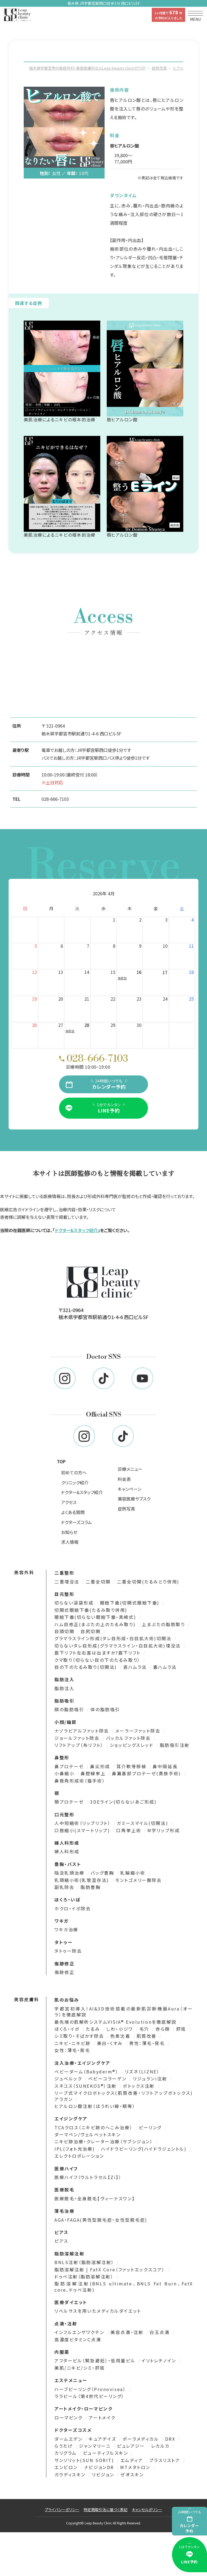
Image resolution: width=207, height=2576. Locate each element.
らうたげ (64, 2448)
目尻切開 (91, 1633)
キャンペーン (129, 1491)
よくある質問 (73, 1514)
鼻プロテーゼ (70, 1768)
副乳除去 (65, 1889)
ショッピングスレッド (132, 1747)
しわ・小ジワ (120, 2031)
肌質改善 (147, 2038)
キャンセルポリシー (147, 2511)
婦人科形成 (67, 1853)
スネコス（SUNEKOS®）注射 (86, 2088)
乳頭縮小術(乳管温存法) (82, 1882)
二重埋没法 (67, 1583)
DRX (171, 2441)
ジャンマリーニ (95, 2448)
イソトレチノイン (160, 2362)
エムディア (132, 2462)
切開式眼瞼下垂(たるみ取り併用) (91, 1612)
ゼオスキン (132, 2476)
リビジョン (104, 2476)
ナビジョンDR (100, 2469)
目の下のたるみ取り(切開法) (86, 1669)
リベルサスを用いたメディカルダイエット (97, 2313)
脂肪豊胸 (91, 1889)
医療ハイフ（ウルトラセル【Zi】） (88, 2179)
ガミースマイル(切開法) (143, 1825)
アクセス (69, 1504)
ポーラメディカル (142, 2441)
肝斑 (182, 2031)
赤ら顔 (164, 2031)
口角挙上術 (129, 1832)
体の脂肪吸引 (105, 1711)
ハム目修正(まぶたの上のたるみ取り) (95, 1626)
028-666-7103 (55, 799)
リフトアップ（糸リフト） (79, 1747)
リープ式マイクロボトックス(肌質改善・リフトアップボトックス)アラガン (123, 2098)
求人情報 (69, 1544)
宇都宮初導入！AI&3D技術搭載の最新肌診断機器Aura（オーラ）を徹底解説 (123, 2013)
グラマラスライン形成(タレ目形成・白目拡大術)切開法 (113, 1640)
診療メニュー (130, 1471)
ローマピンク (69, 2419)
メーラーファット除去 (138, 1733)
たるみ (94, 2031)
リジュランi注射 (151, 2080)
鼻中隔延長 (166, 1768)
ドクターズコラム (76, 1524)
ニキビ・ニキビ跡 (73, 2045)
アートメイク (102, 2419)
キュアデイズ (103, 2441)
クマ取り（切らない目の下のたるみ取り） (98, 1661)
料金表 (124, 1481)
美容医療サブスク (134, 1500)
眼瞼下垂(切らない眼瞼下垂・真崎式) (96, 1619)
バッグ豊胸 (103, 1875)
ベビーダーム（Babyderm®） (87, 2073)
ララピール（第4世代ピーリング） (89, 2398)
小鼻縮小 (65, 1775)
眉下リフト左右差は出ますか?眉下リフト (98, 1654)
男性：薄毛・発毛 (148, 2045)
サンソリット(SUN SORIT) (85, 2462)
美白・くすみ (111, 2045)
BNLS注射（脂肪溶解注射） (85, 2264)
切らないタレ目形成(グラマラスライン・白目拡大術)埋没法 (118, 1647)
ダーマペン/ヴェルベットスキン (88, 2136)
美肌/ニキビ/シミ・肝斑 (79, 2370)
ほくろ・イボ (67, 2031)
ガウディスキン (70, 2476)
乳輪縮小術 (133, 1875)
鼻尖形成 (101, 1768)
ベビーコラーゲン (108, 2080)
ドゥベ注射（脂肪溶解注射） (84, 2278)
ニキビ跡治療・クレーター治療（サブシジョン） (104, 2143)
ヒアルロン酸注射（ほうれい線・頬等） (94, 2108)
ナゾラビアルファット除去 (82, 1733)
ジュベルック (69, 2080)
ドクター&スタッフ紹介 (76, 1232)
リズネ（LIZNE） (143, 2073)
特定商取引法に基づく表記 (105, 2511)
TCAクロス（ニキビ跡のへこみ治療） (94, 2129)
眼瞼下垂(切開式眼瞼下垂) (130, 1605)
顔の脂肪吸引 (70, 1711)
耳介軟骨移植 (132, 1768)
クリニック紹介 (74, 1484)
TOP (61, 1463)
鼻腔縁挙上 (94, 1775)
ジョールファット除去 (77, 1740)
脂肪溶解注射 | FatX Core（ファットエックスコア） (110, 2271)
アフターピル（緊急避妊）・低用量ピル (95, 2362)
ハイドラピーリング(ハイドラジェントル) (144, 2151)
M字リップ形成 (163, 1832)
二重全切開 (99, 1583)
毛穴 (145, 2031)
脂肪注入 (64, 1690)
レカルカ (161, 2448)
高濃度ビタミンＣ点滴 (77, 2341)
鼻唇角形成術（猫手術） (79, 1782)
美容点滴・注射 (128, 2334)
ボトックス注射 (139, 2088)
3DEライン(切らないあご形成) (123, 1804)
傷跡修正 (64, 1974)
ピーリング (151, 2129)
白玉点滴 (160, 2334)
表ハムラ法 (136, 1669)
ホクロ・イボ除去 (72, 1910)
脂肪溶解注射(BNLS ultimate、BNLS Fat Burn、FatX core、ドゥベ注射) (123, 2288)
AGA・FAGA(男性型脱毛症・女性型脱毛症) (100, 2222)
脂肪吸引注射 (175, 1747)
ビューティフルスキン (106, 2455)
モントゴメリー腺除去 (139, 1882)
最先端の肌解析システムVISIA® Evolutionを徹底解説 (116, 2024)
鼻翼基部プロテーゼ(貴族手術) (147, 1775)
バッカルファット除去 (129, 1740)
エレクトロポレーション (79, 2158)
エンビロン (67, 2469)
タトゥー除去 (68, 1953)
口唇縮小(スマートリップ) (83, 1832)
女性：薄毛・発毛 (72, 2052)
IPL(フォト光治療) (75, 2151)
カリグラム (66, 2455)
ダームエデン (69, 2441)
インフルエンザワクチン (80, 2334)
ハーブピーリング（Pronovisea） (91, 2391)
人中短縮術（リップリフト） (83, 1825)
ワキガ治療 (66, 1931)
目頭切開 (65, 1633)
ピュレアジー (132, 2448)
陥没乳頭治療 (70, 1875)
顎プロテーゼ (70, 1804)
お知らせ (69, 1534)
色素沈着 (121, 2038)
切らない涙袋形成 (74, 1605)
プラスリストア (165, 2462)
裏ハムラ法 (165, 1669)
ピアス (61, 2243)
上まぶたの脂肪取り (164, 1626)
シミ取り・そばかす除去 (80, 2038)
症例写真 (126, 1510)
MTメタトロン (136, 2469)
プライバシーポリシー (62, 2511)
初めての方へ (74, 1474)
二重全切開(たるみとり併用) (148, 1583)
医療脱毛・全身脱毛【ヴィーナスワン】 (94, 2200)
